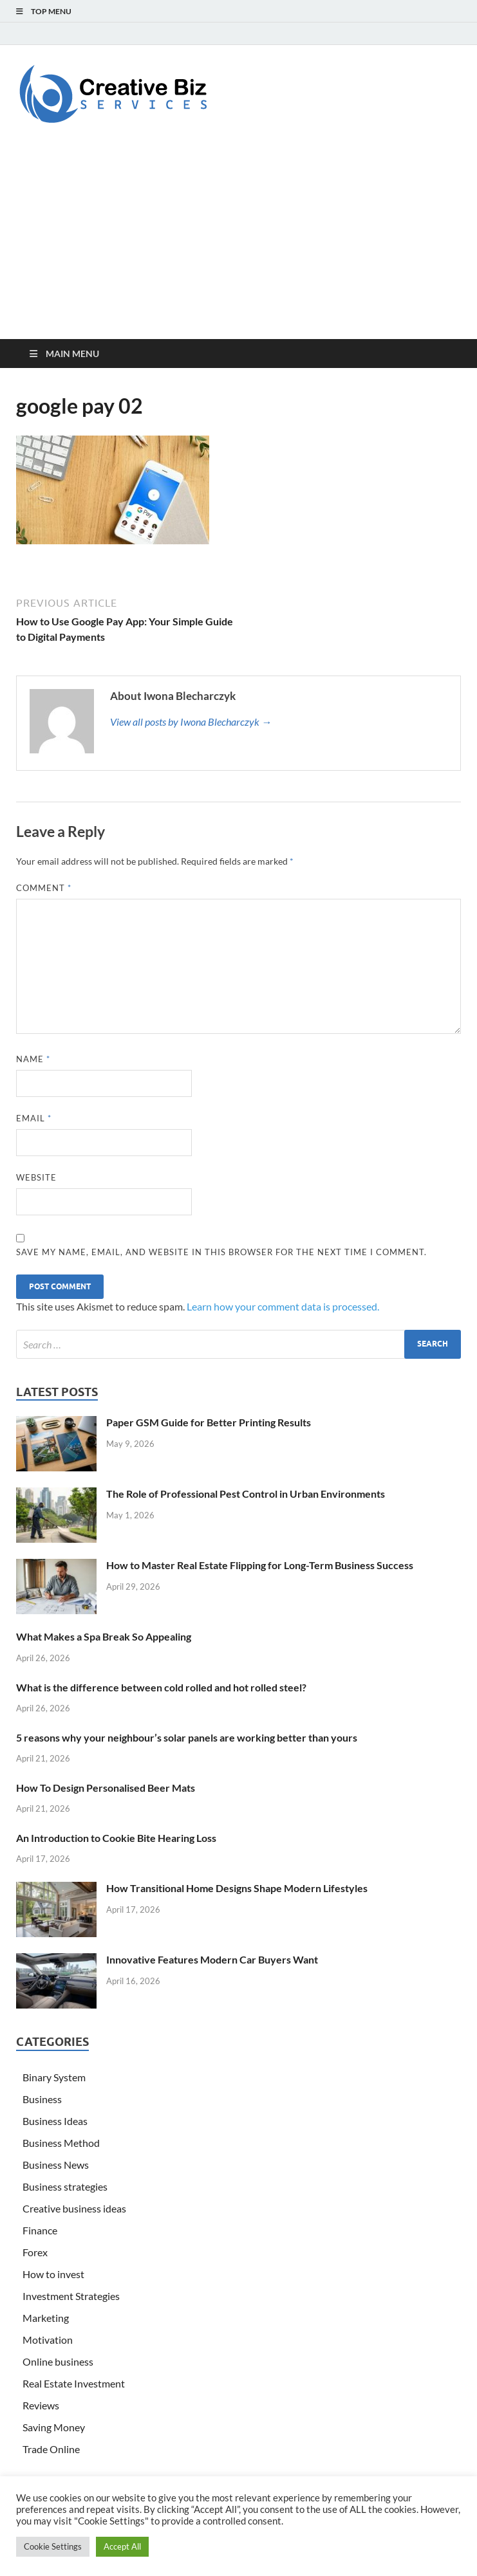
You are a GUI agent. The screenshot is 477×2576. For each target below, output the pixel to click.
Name (33, 1059)
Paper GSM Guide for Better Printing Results (208, 1422)
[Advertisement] (238, 242)
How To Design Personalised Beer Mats (105, 1787)
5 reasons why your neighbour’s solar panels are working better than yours (186, 1737)
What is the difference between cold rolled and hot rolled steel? (161, 1687)
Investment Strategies (71, 2296)
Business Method (61, 2143)
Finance (40, 2230)
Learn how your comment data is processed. (283, 1306)
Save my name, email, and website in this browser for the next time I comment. (221, 1252)
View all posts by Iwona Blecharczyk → (191, 721)
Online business (58, 2361)
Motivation (48, 2339)
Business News (56, 2164)
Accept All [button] (122, 2546)
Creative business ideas (74, 2208)
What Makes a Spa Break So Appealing (103, 1636)
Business (42, 2099)
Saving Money (54, 2427)
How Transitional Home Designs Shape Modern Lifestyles (237, 1888)
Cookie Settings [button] (53, 2546)
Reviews (41, 2405)
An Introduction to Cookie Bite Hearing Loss (116, 1838)
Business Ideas (55, 2121)
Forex (35, 2252)
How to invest (53, 2274)
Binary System (54, 2077)
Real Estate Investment (74, 2383)
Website (36, 1177)
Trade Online (51, 2449)
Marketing (46, 2318)
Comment (43, 888)
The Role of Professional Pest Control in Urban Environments (245, 1493)
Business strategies (65, 2186)
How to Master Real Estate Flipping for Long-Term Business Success (259, 1565)
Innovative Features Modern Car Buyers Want (212, 1959)
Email (33, 1118)
